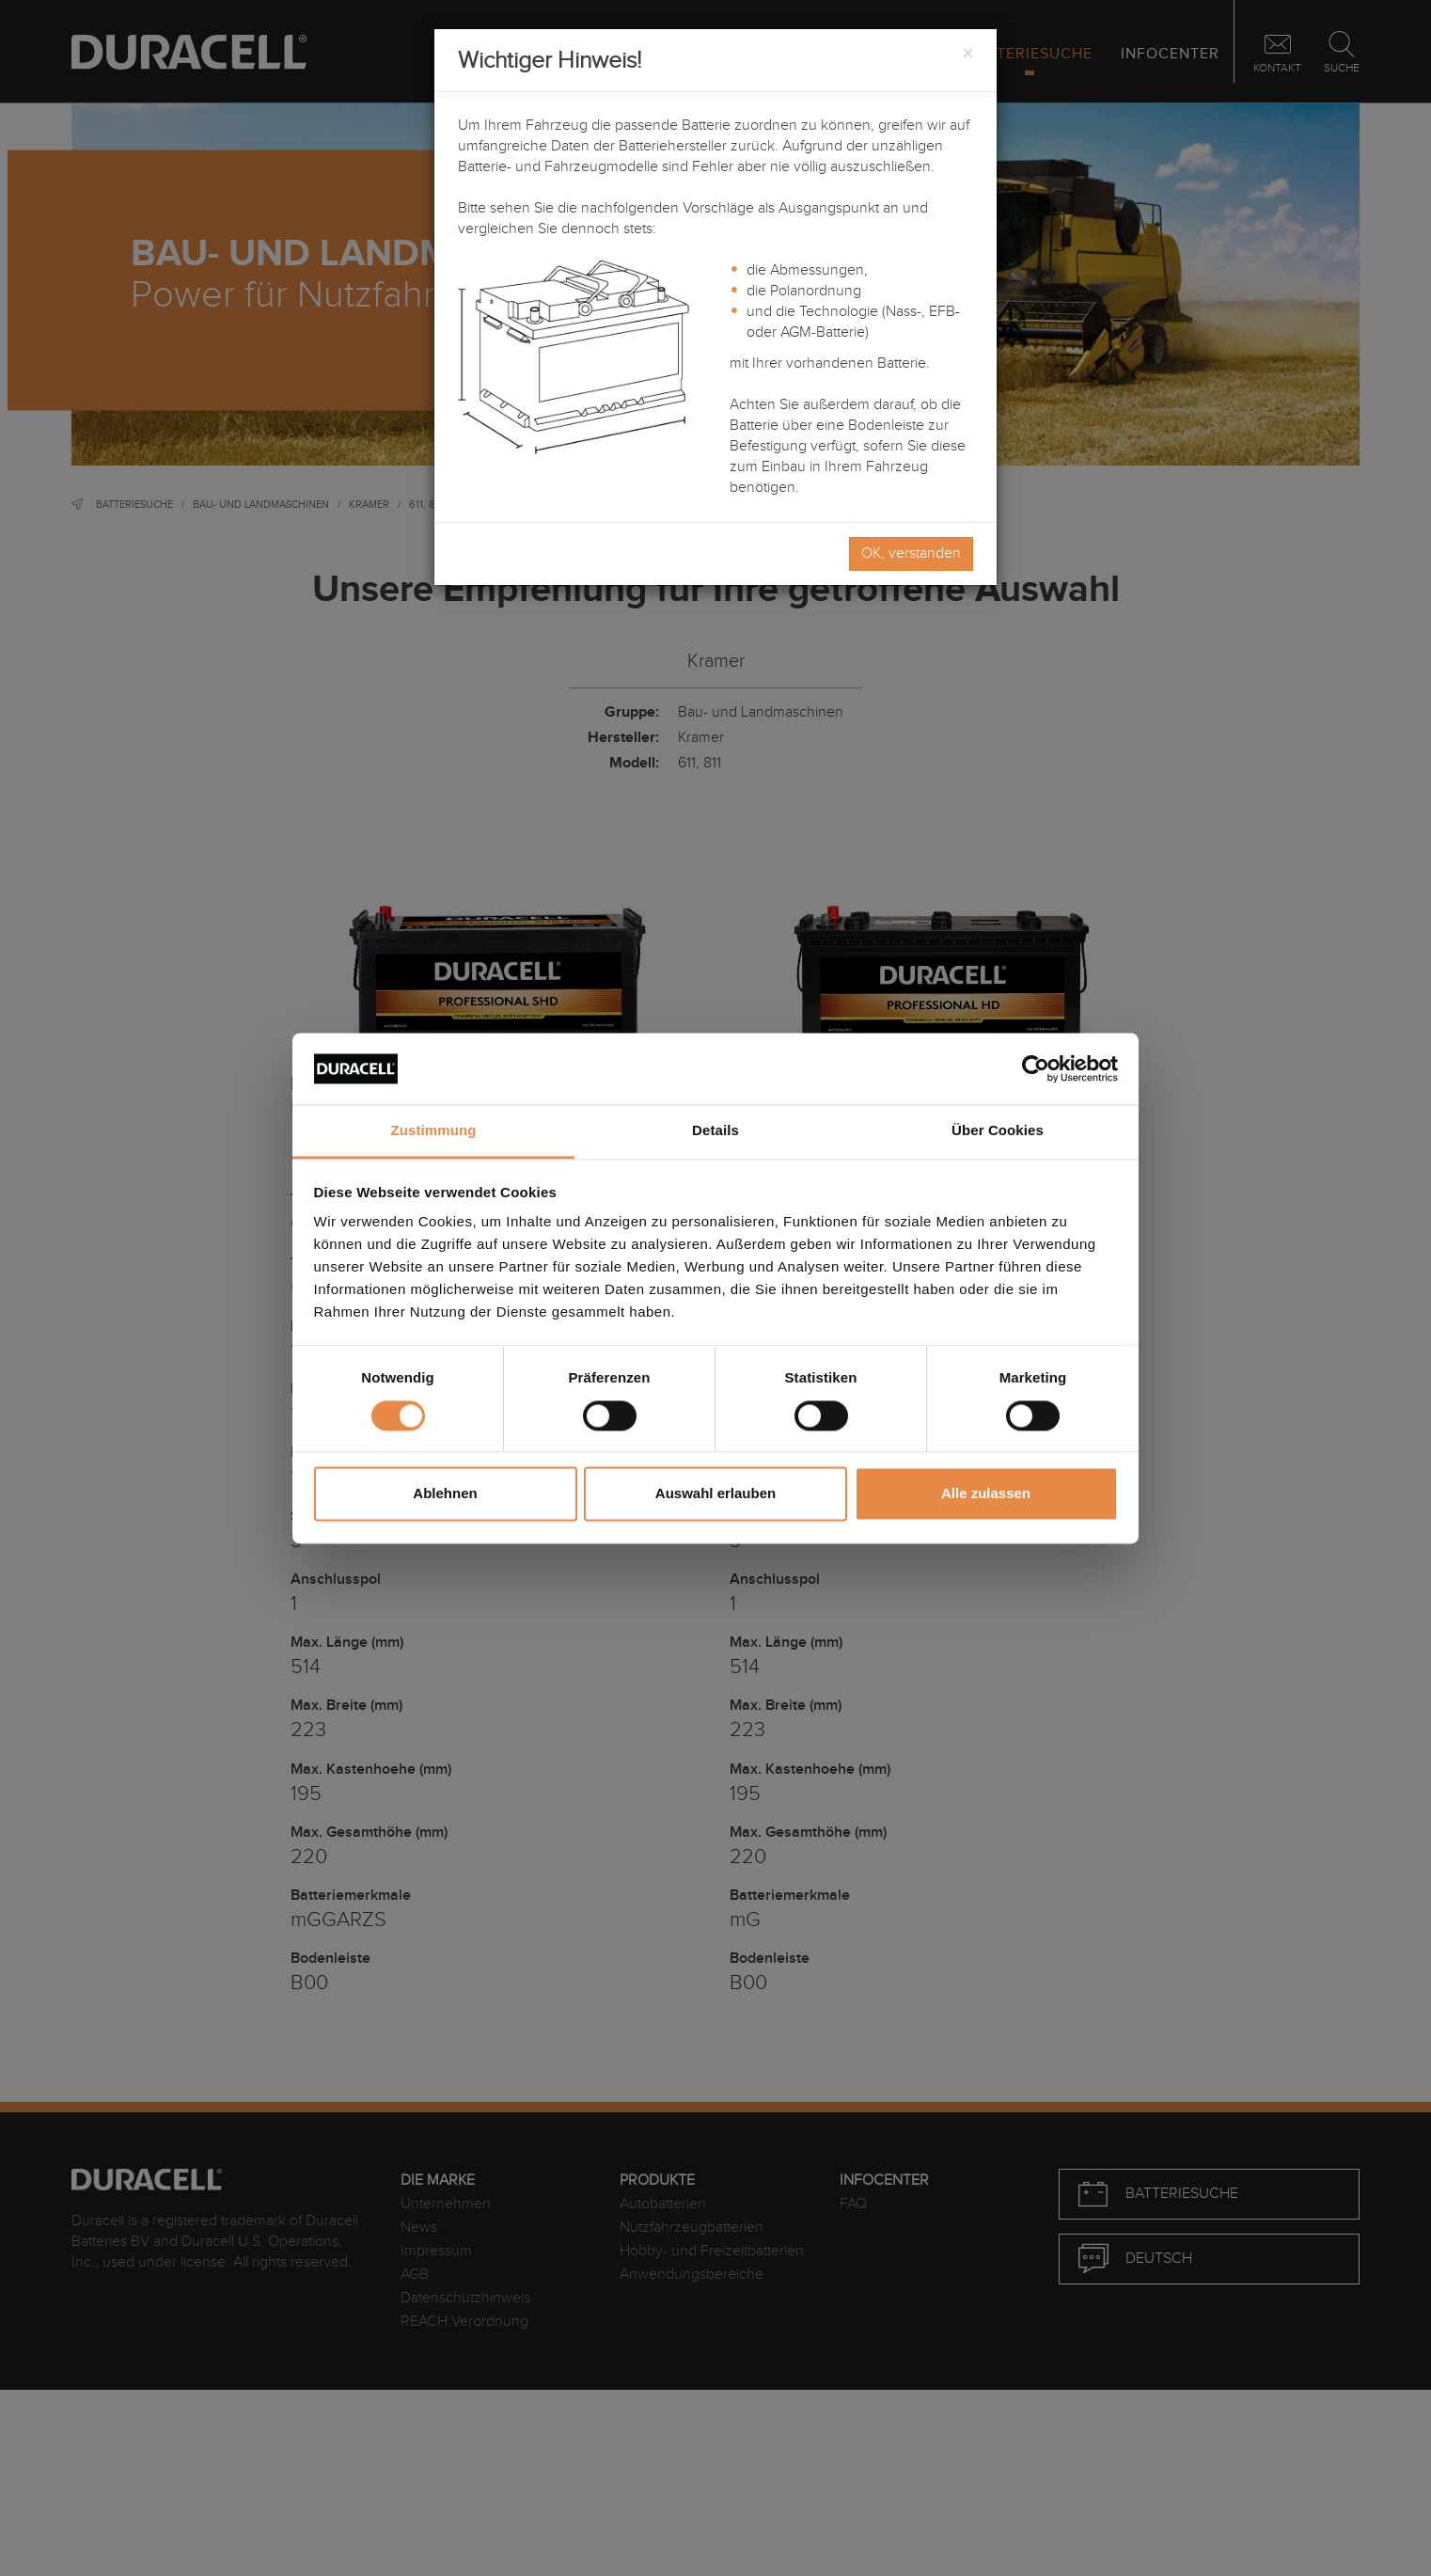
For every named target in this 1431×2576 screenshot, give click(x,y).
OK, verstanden (911, 553)
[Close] (967, 54)
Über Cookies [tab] (997, 1131)
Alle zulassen (985, 1494)
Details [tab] (715, 1131)
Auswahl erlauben (715, 1494)
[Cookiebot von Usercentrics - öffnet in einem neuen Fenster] (1035, 1068)
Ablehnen (445, 1494)
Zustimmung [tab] (434, 1131)
